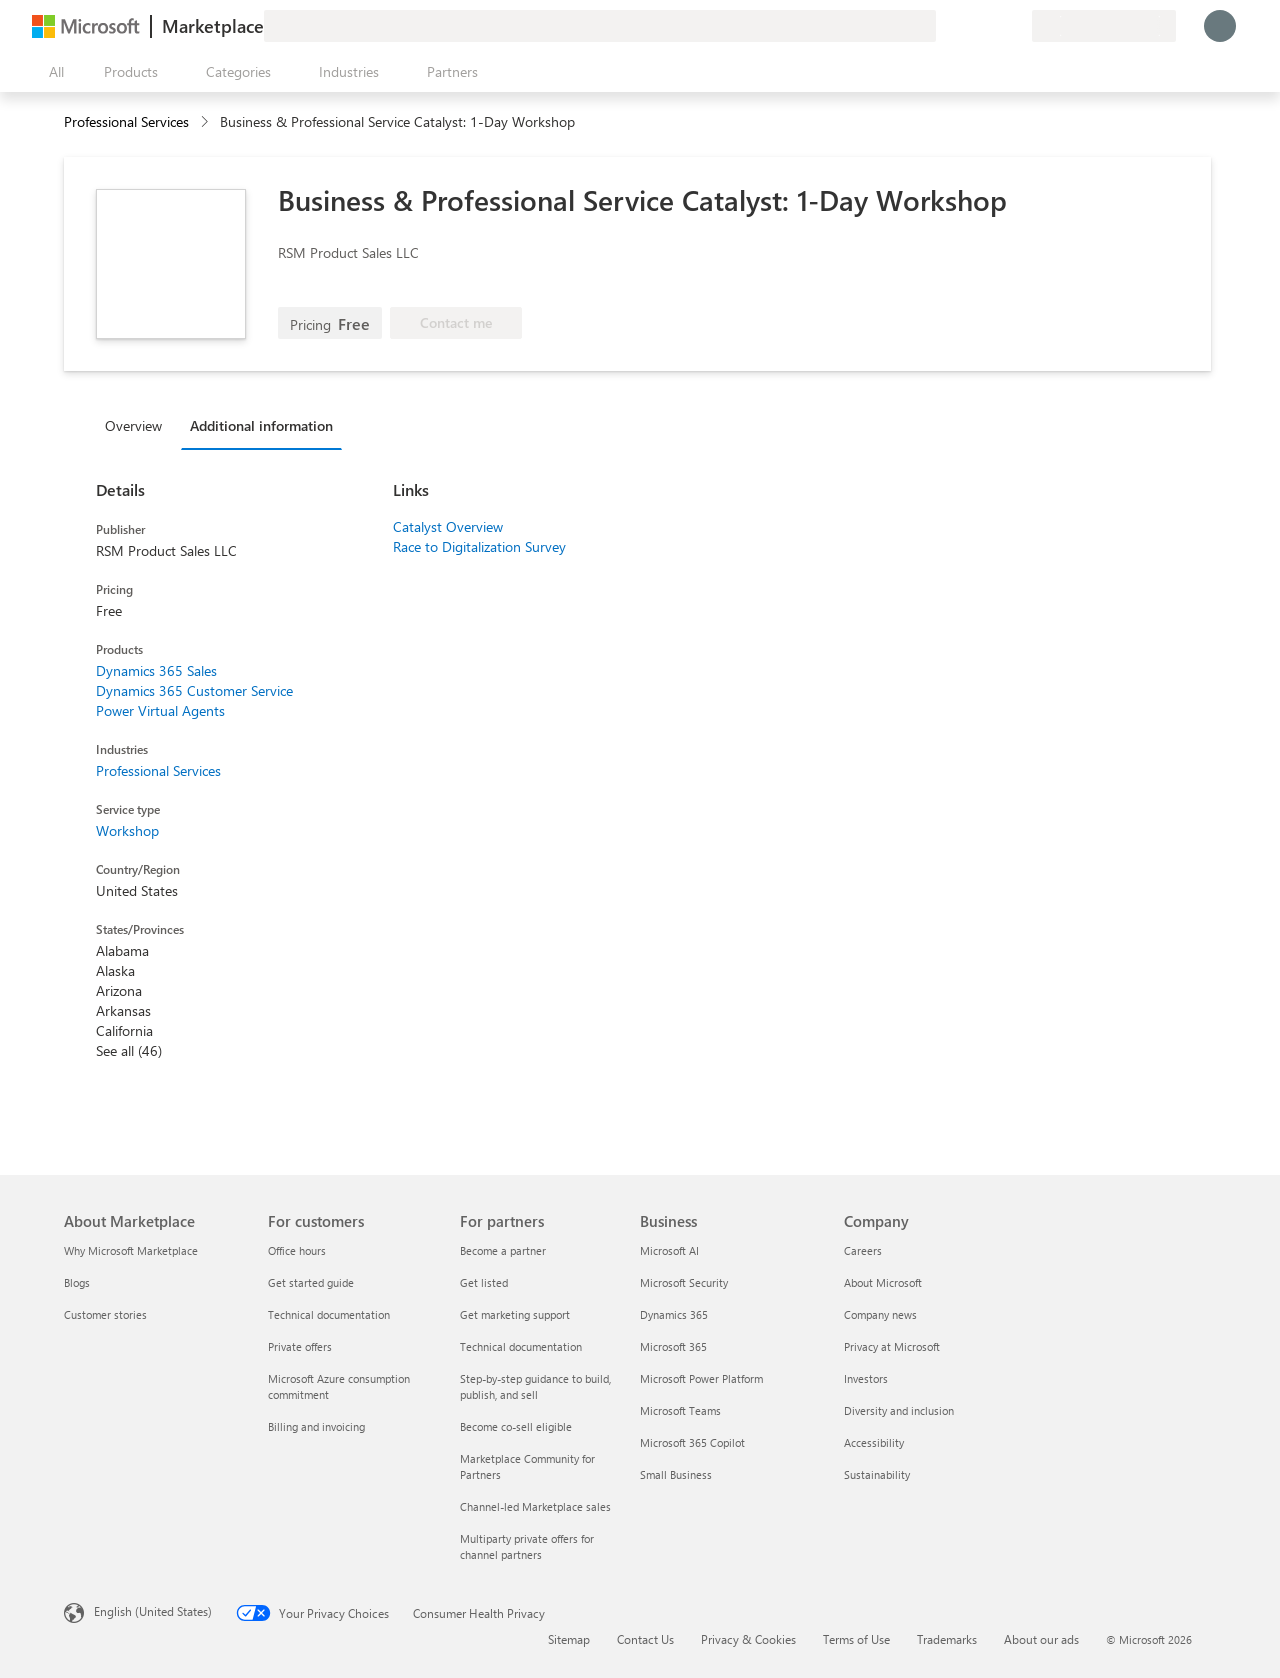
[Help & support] (968, 26)
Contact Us (645, 1639)
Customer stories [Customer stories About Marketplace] (105, 1314)
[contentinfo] (206, 122)
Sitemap (569, 1639)
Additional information (261, 425)
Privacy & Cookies (748, 1639)
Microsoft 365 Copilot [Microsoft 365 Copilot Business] (692, 1442)
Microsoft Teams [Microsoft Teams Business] (680, 1410)
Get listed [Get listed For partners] (484, 1282)
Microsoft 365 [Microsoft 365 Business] (673, 1346)
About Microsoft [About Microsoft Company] (883, 1282)
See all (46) (129, 1050)
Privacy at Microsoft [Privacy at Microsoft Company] (892, 1346)
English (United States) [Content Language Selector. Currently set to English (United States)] (153, 1611)
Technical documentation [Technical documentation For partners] (521, 1346)
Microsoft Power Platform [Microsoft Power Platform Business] (701, 1378)
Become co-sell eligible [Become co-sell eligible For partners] (516, 1426)
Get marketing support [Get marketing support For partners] (515, 1314)
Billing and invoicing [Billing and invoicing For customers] (316, 1426)
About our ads (1041, 1639)
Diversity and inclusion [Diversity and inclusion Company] (899, 1410)
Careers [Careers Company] (863, 1250)
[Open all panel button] (52, 72)
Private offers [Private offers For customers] (300, 1346)
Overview (133, 425)
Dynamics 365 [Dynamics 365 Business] (674, 1314)
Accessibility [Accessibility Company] (874, 1442)
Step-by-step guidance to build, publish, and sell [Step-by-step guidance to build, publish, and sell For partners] (535, 1386)
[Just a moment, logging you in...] (1220, 26)
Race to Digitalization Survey (479, 546)
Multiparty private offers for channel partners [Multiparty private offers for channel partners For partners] (527, 1546)
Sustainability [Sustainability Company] (877, 1474)
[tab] (138, 425)
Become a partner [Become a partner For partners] (503, 1250)
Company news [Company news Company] (880, 1314)
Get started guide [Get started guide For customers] (311, 1282)
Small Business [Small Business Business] (676, 1474)
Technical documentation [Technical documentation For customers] (329, 1314)
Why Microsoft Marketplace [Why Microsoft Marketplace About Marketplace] (131, 1250)
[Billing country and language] (1104, 26)
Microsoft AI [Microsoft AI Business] (669, 1250)
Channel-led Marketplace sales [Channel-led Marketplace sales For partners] (535, 1506)
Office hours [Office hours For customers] (297, 1250)
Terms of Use (856, 1639)
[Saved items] (992, 26)
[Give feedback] (944, 26)
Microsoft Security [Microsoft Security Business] (684, 1282)
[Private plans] (1016, 26)
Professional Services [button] (126, 121)
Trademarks (947, 1639)
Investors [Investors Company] (866, 1378)
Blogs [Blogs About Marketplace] (77, 1282)
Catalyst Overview (448, 526)
